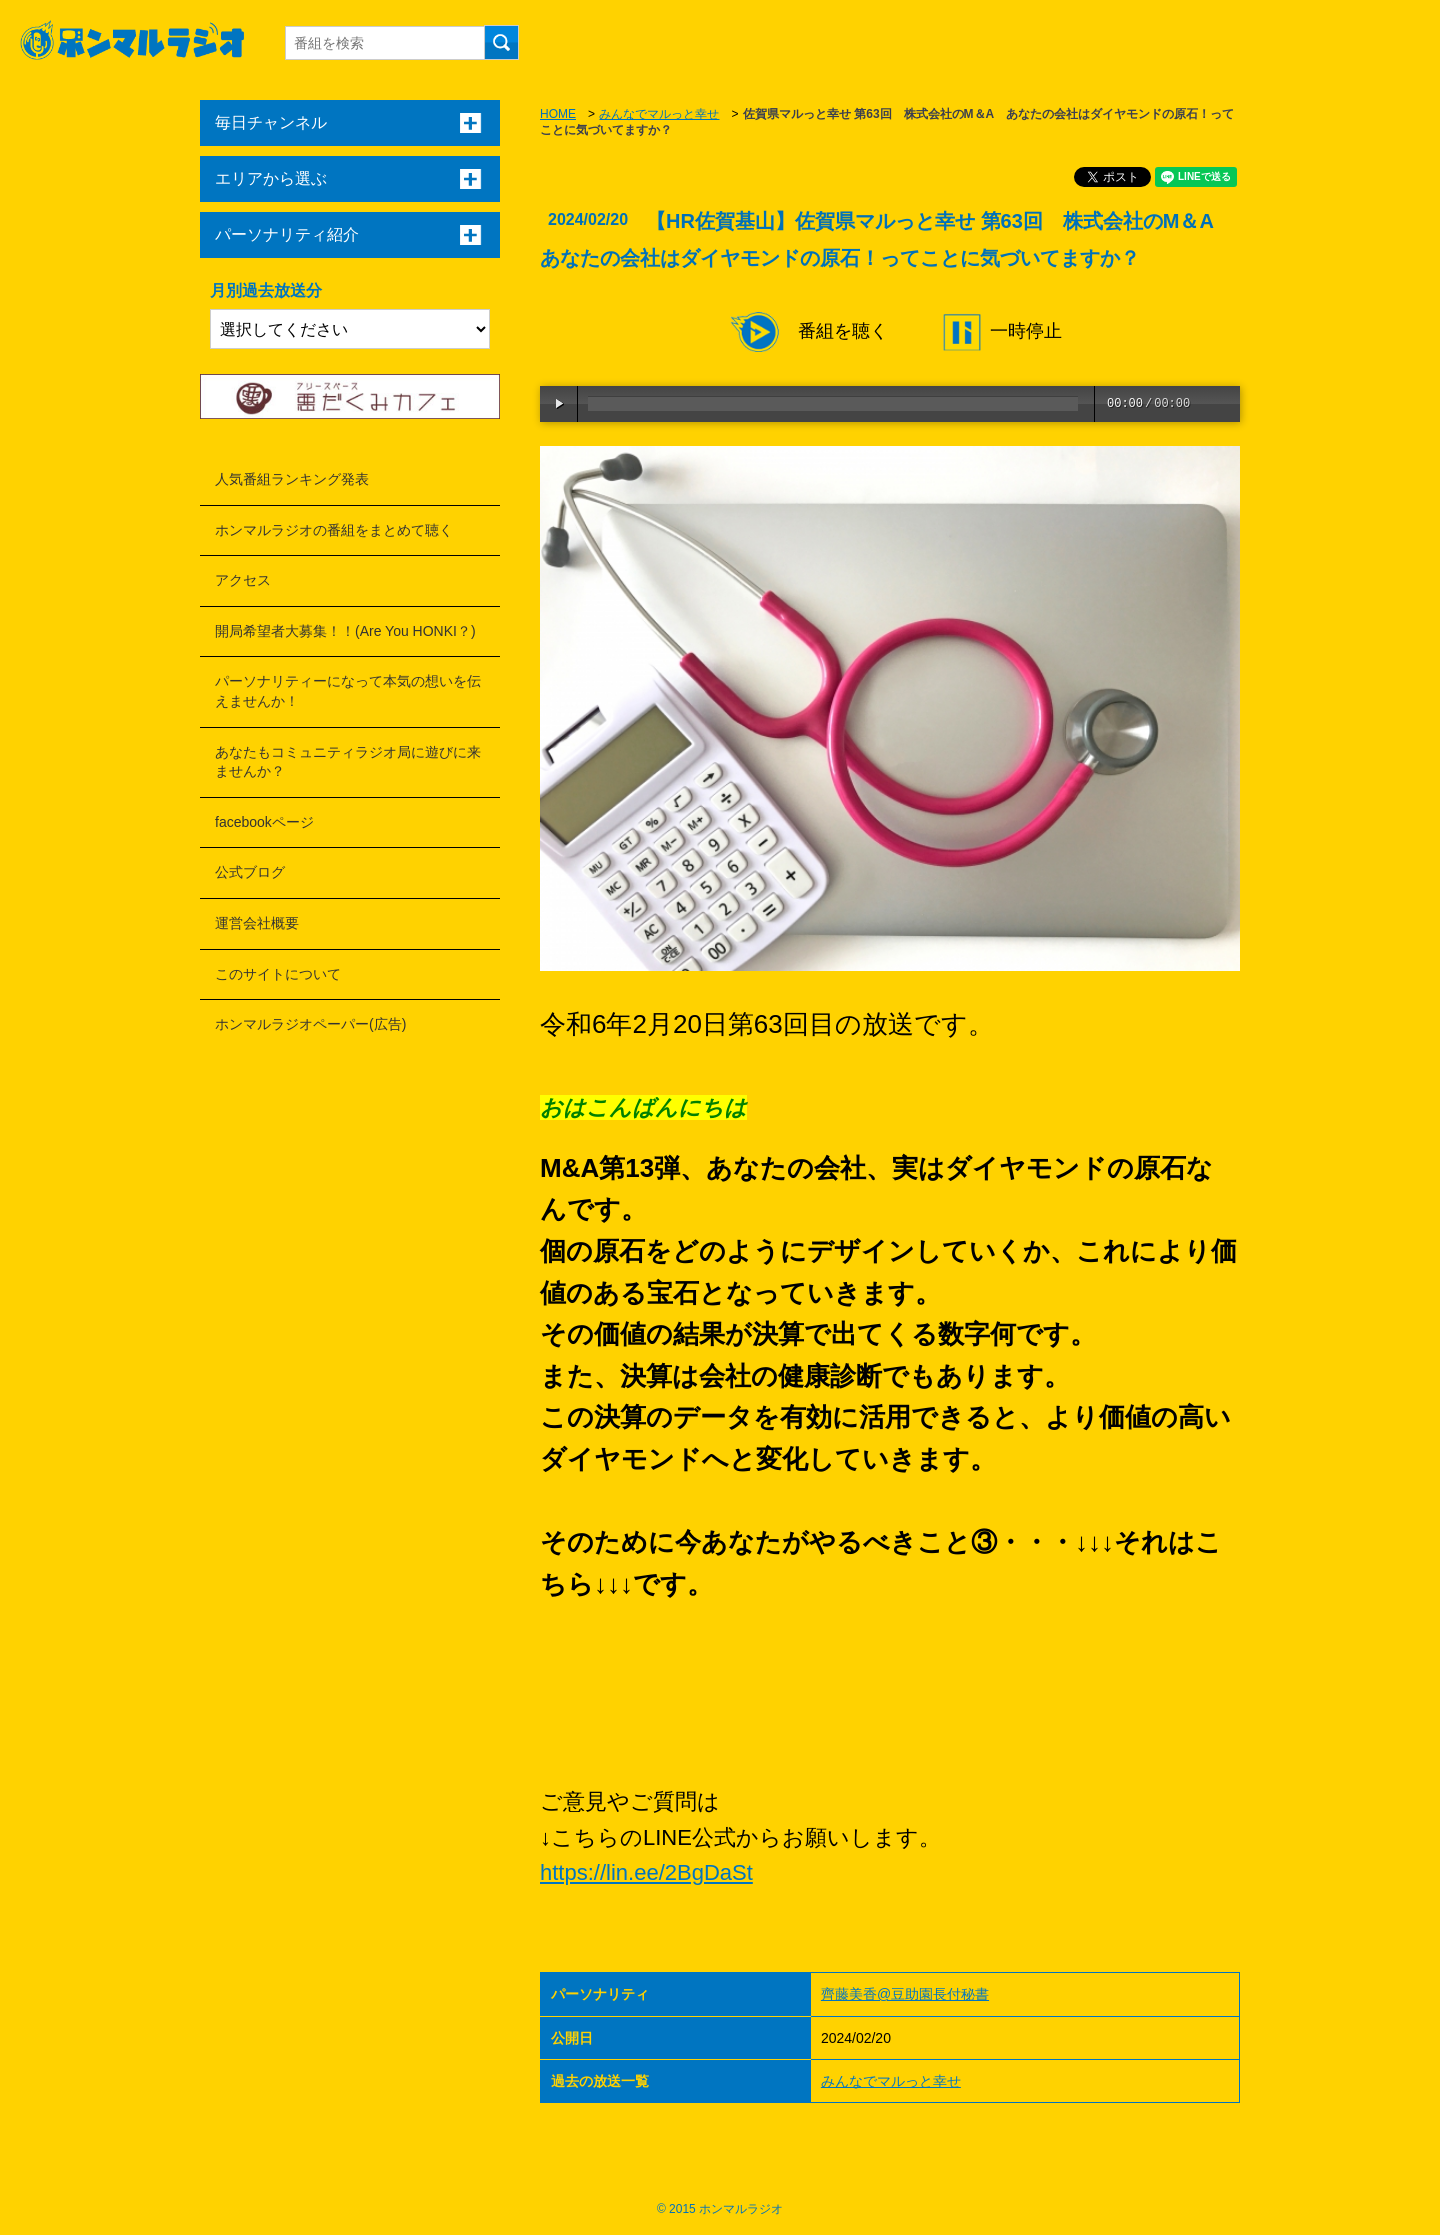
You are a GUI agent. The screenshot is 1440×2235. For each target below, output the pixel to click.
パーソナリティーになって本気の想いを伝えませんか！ (348, 691)
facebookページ (264, 822)
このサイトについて (278, 974)
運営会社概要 (257, 923)
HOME (558, 114)
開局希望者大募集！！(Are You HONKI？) (345, 631)
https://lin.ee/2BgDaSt (646, 1872)
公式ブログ (250, 872)
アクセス (243, 580)
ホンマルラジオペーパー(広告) (310, 1024)
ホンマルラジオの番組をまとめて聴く (334, 530)
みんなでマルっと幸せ (659, 114)
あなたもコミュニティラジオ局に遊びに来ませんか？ (348, 762)
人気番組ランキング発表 (292, 479)
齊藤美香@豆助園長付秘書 (905, 1994)
